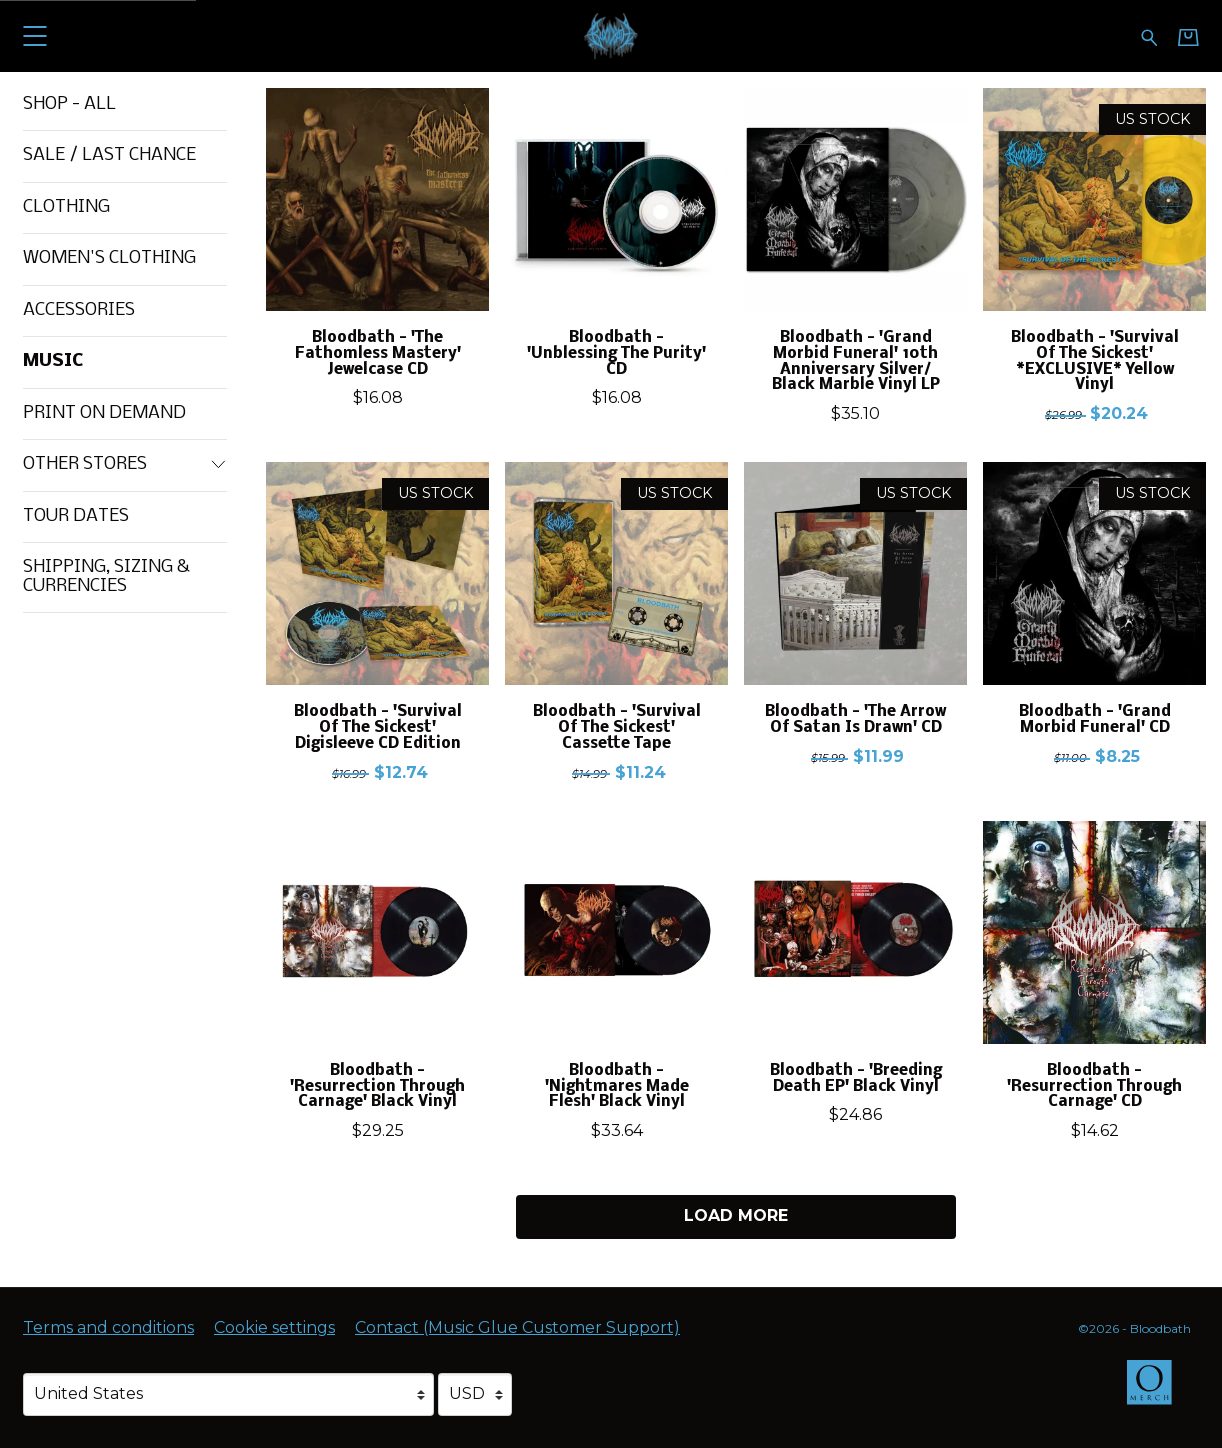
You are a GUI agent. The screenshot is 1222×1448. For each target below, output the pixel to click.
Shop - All (69, 104)
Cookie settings (274, 1327)
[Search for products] (1149, 35)
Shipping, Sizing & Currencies (106, 576)
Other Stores (125, 464)
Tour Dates (76, 516)
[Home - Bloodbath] (611, 35)
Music (53, 361)
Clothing (66, 207)
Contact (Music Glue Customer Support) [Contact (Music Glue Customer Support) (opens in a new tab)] (517, 1327)
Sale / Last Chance (109, 155)
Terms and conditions (108, 1327)
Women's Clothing (109, 258)
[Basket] (1188, 37)
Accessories (79, 310)
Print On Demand (104, 413)
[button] (34, 35)
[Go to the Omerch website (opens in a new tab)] (1159, 1392)
